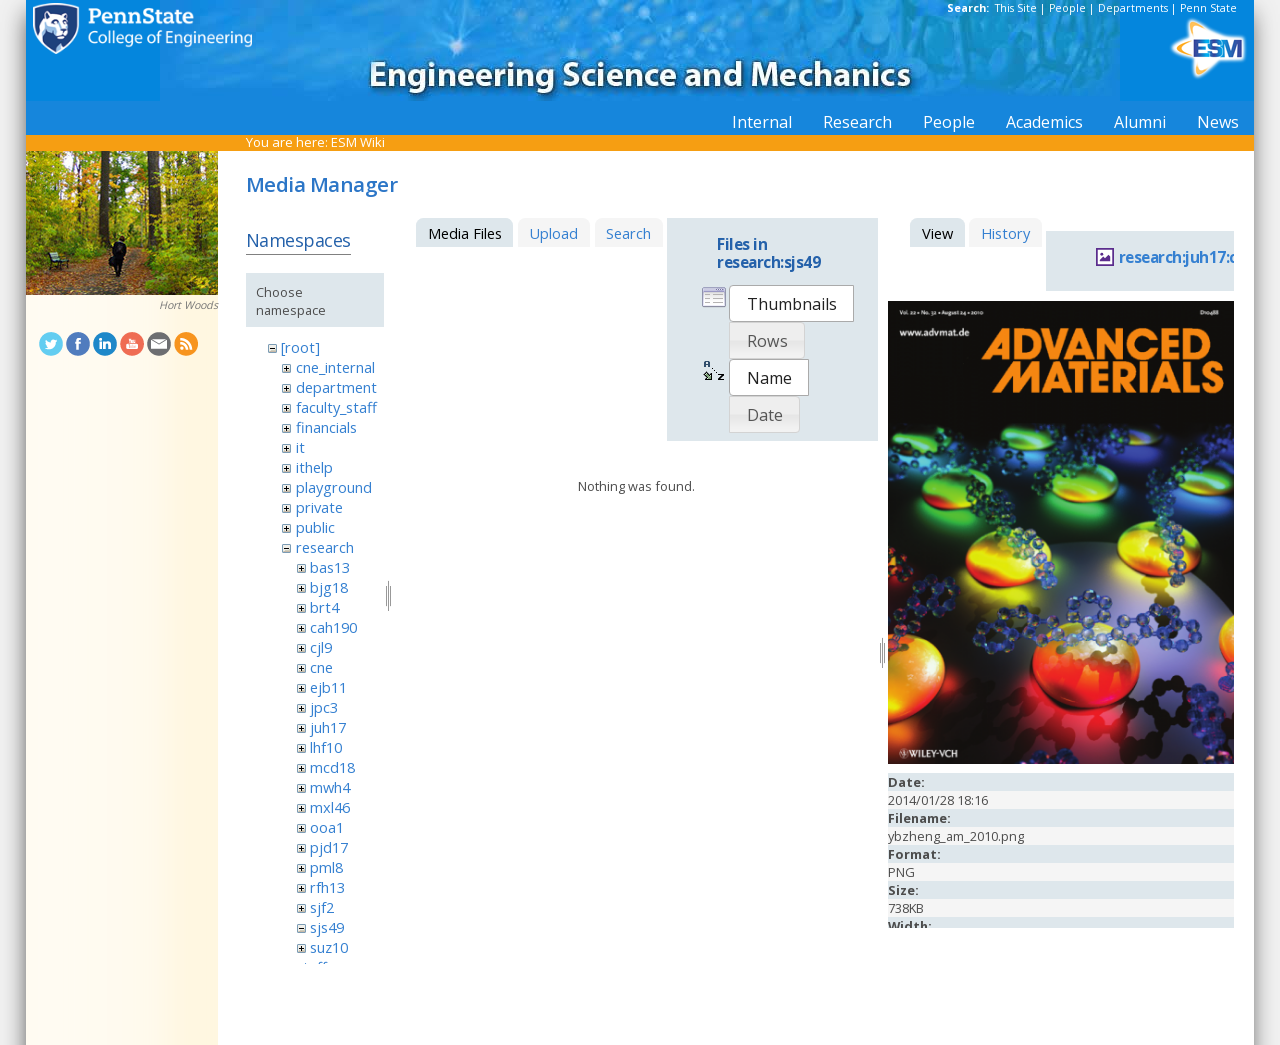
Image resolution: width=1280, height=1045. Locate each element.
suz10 (329, 947)
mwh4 (330, 787)
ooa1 (327, 827)
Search (628, 233)
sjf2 (322, 907)
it (300, 447)
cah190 (333, 627)
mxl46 (330, 807)
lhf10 (326, 747)
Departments (1133, 8)
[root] (300, 347)
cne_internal (335, 367)
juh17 (328, 727)
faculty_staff (336, 407)
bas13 (330, 567)
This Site (1016, 8)
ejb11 (328, 687)
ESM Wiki (358, 142)
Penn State (1208, 8)
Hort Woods (188, 305)
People (1067, 8)
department (336, 387)
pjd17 (329, 847)
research (325, 547)
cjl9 (321, 647)
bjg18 (329, 587)
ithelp (314, 467)
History (1005, 233)
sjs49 (327, 927)
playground (334, 487)
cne (321, 667)
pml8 (326, 867)
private (319, 507)
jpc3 (324, 707)
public (315, 527)
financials (326, 427)
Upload (553, 233)
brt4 (324, 607)
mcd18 (332, 767)
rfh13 (327, 887)
